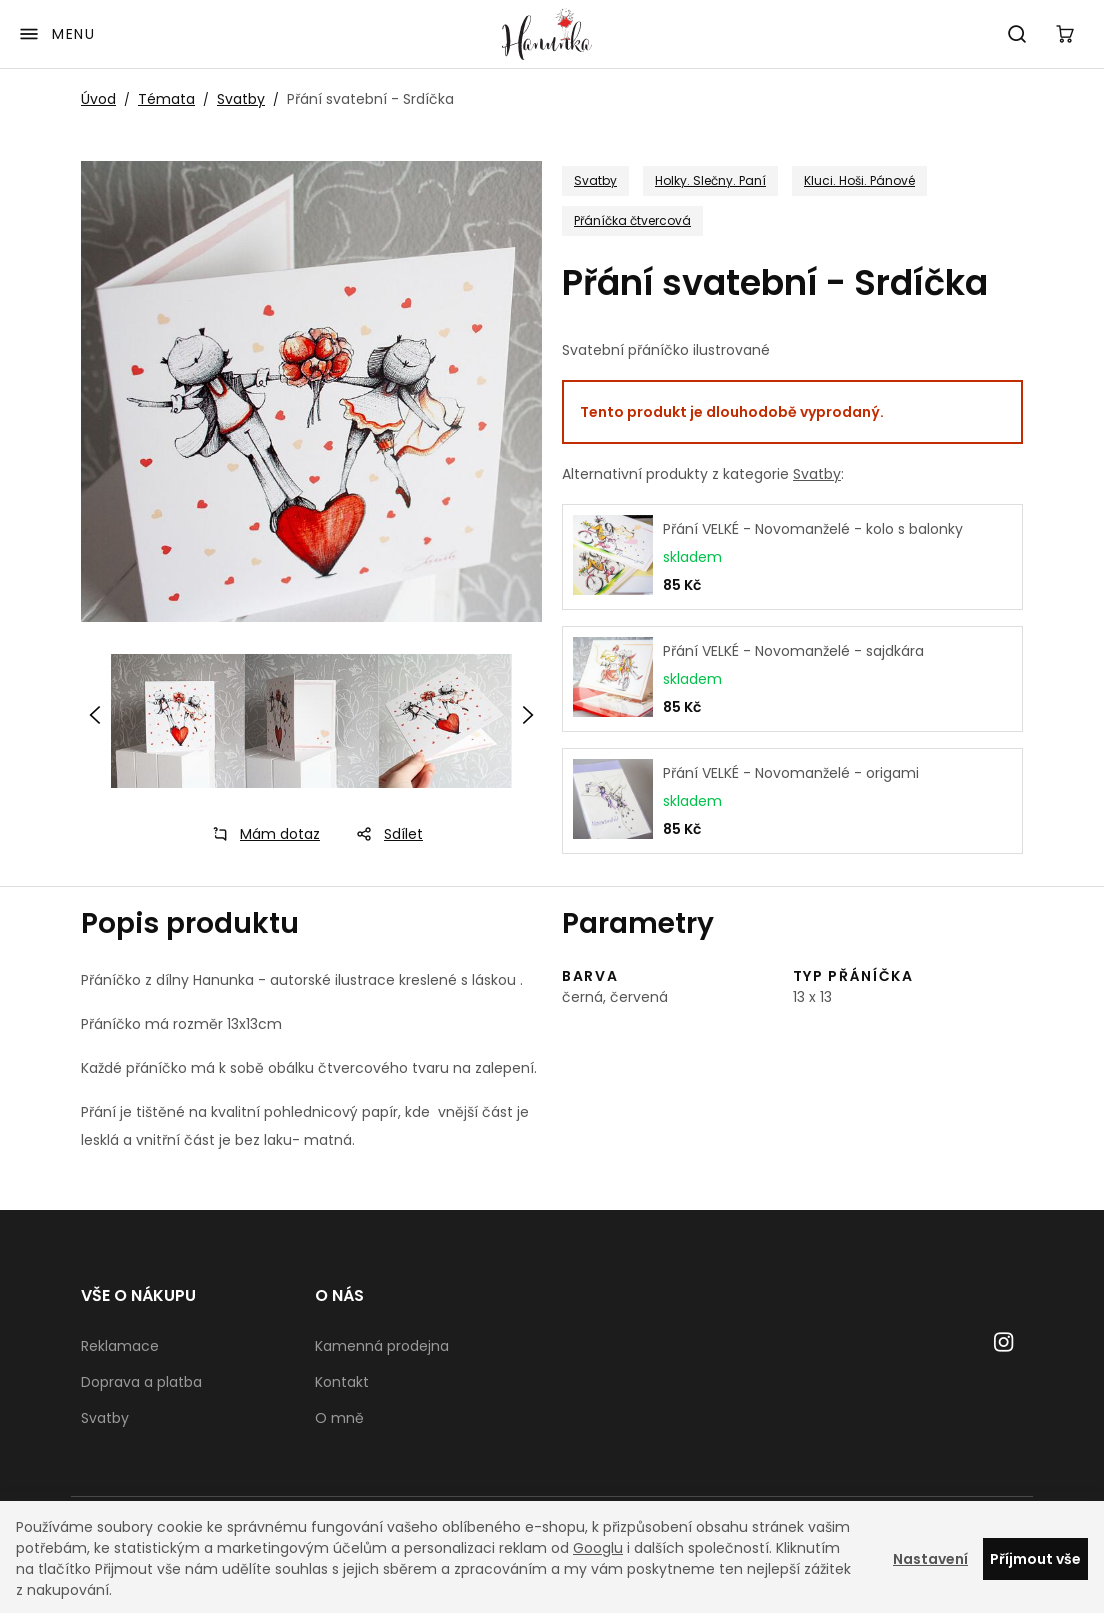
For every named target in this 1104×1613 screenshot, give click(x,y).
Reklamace (120, 1346)
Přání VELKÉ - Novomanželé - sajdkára (793, 651)
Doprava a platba (141, 1382)
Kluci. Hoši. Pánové (859, 180)
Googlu (598, 1548)
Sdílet (383, 834)
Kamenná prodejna (382, 1346)
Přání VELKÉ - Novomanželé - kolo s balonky (813, 529)
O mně (339, 1418)
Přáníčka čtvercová (632, 220)
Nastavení (930, 1559)
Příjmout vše (1035, 1559)
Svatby (241, 99)
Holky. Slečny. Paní (710, 180)
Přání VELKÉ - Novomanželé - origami (791, 773)
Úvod (98, 99)
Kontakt (342, 1382)
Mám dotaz (260, 834)
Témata (166, 99)
